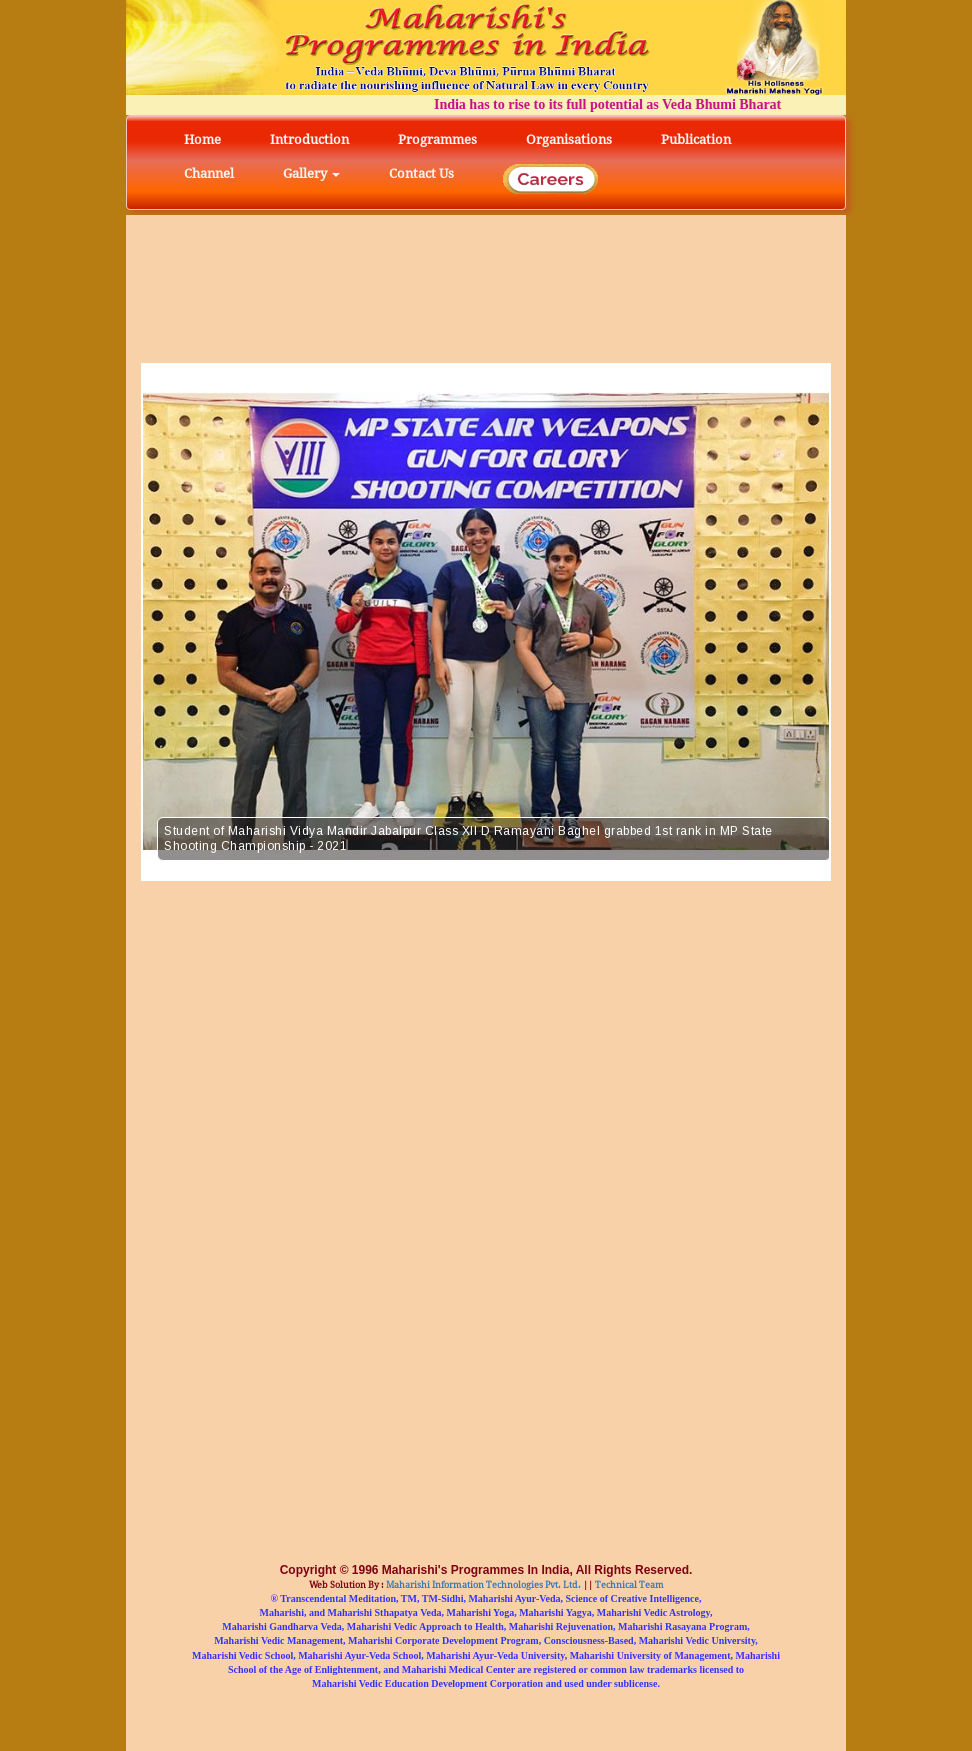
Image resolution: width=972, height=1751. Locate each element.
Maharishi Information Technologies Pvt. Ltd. (482, 1585)
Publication (696, 139)
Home (202, 139)
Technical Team (628, 1585)
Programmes (437, 139)
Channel (209, 173)
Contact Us (421, 173)
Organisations (569, 139)
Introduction (309, 139)
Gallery (311, 173)
